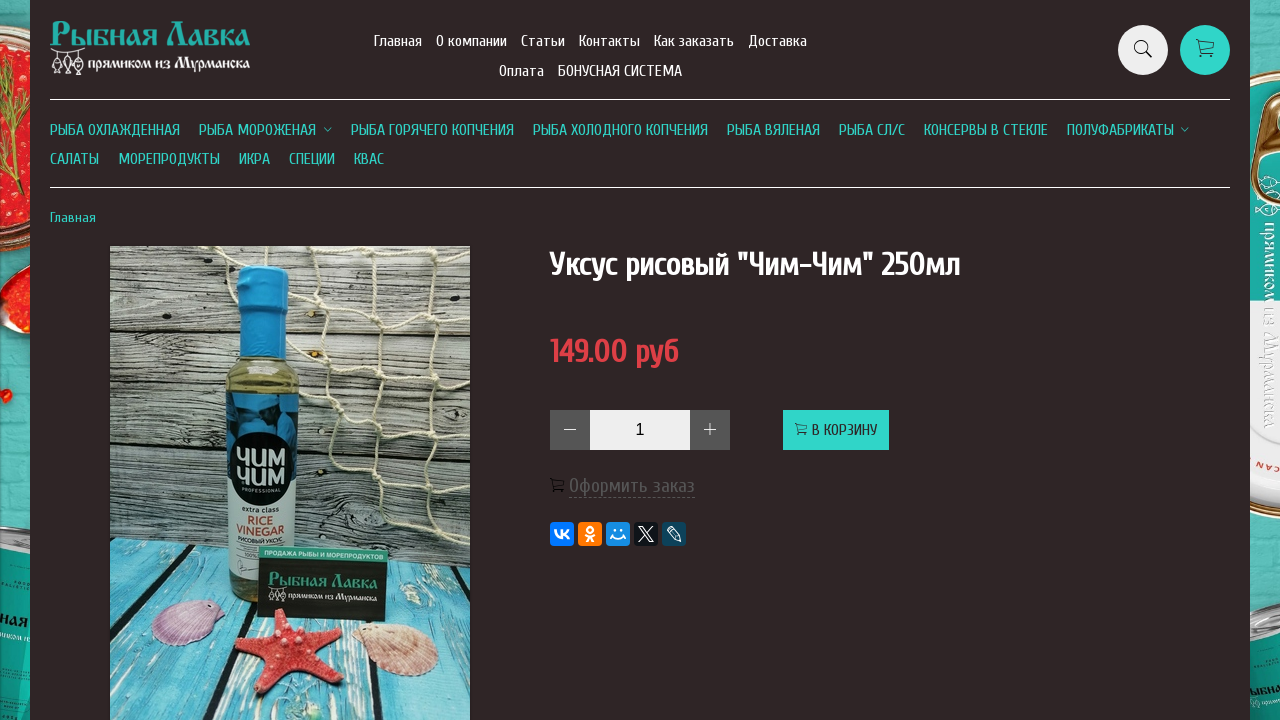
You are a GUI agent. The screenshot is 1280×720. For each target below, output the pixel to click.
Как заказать (694, 41)
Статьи (543, 41)
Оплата (521, 71)
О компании (471, 41)
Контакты (609, 41)
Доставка (777, 41)
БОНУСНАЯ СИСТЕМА (620, 71)
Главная (398, 41)
